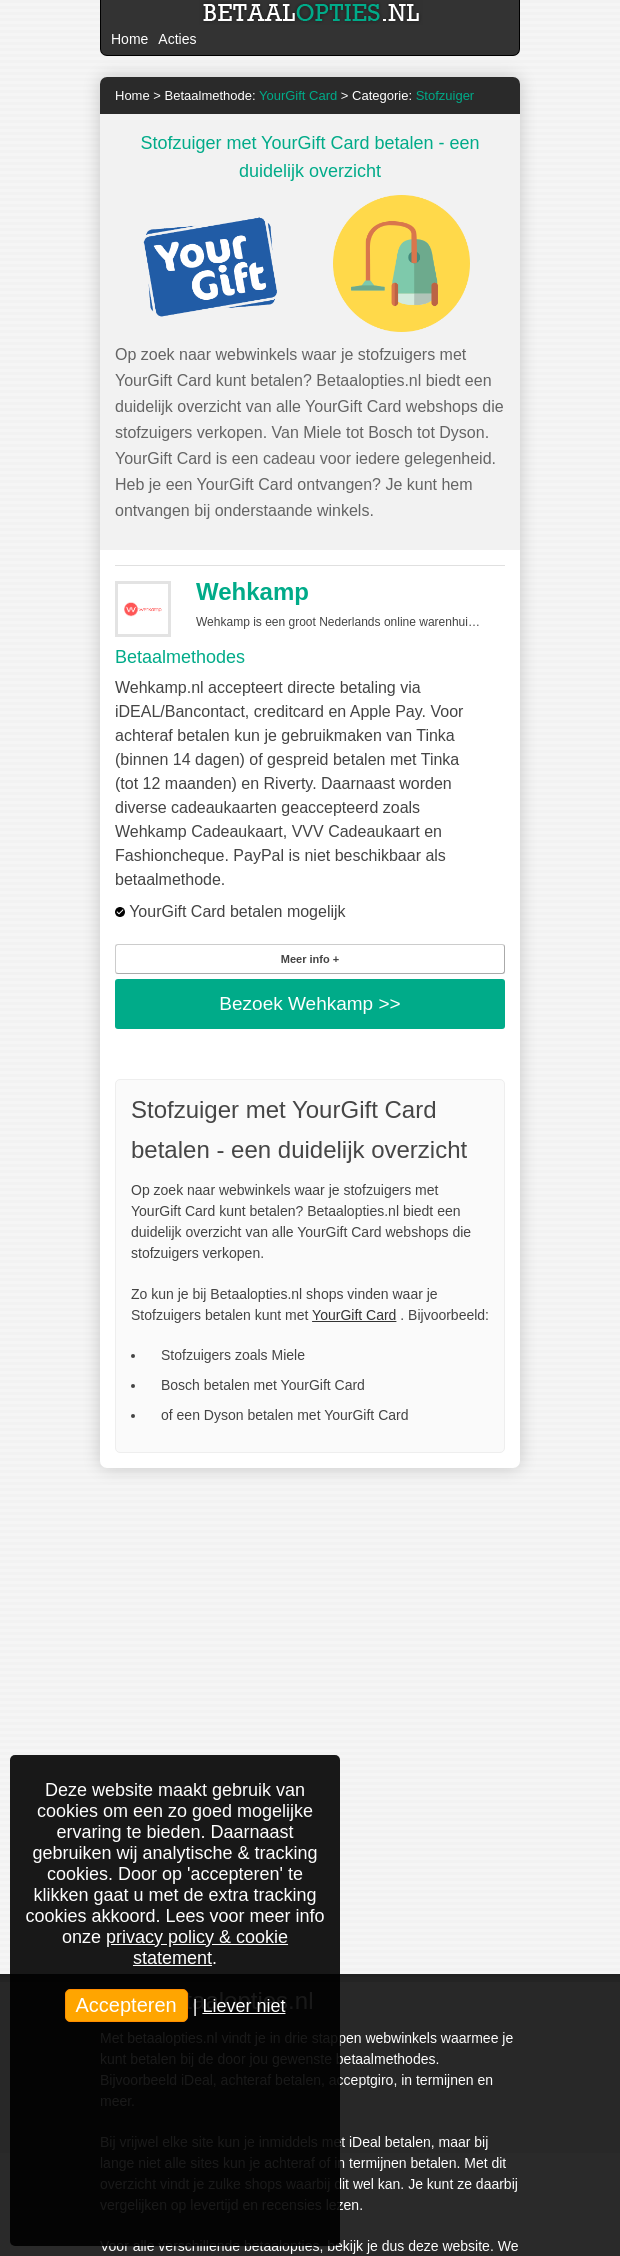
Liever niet (243, 2006)
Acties (177, 39)
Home (129, 39)
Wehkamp (252, 591)
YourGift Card (354, 1315)
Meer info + (310, 959)
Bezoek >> (309, 1003)
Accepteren (126, 2005)
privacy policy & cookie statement (197, 1947)
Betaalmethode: (251, 95)
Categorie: (413, 95)
